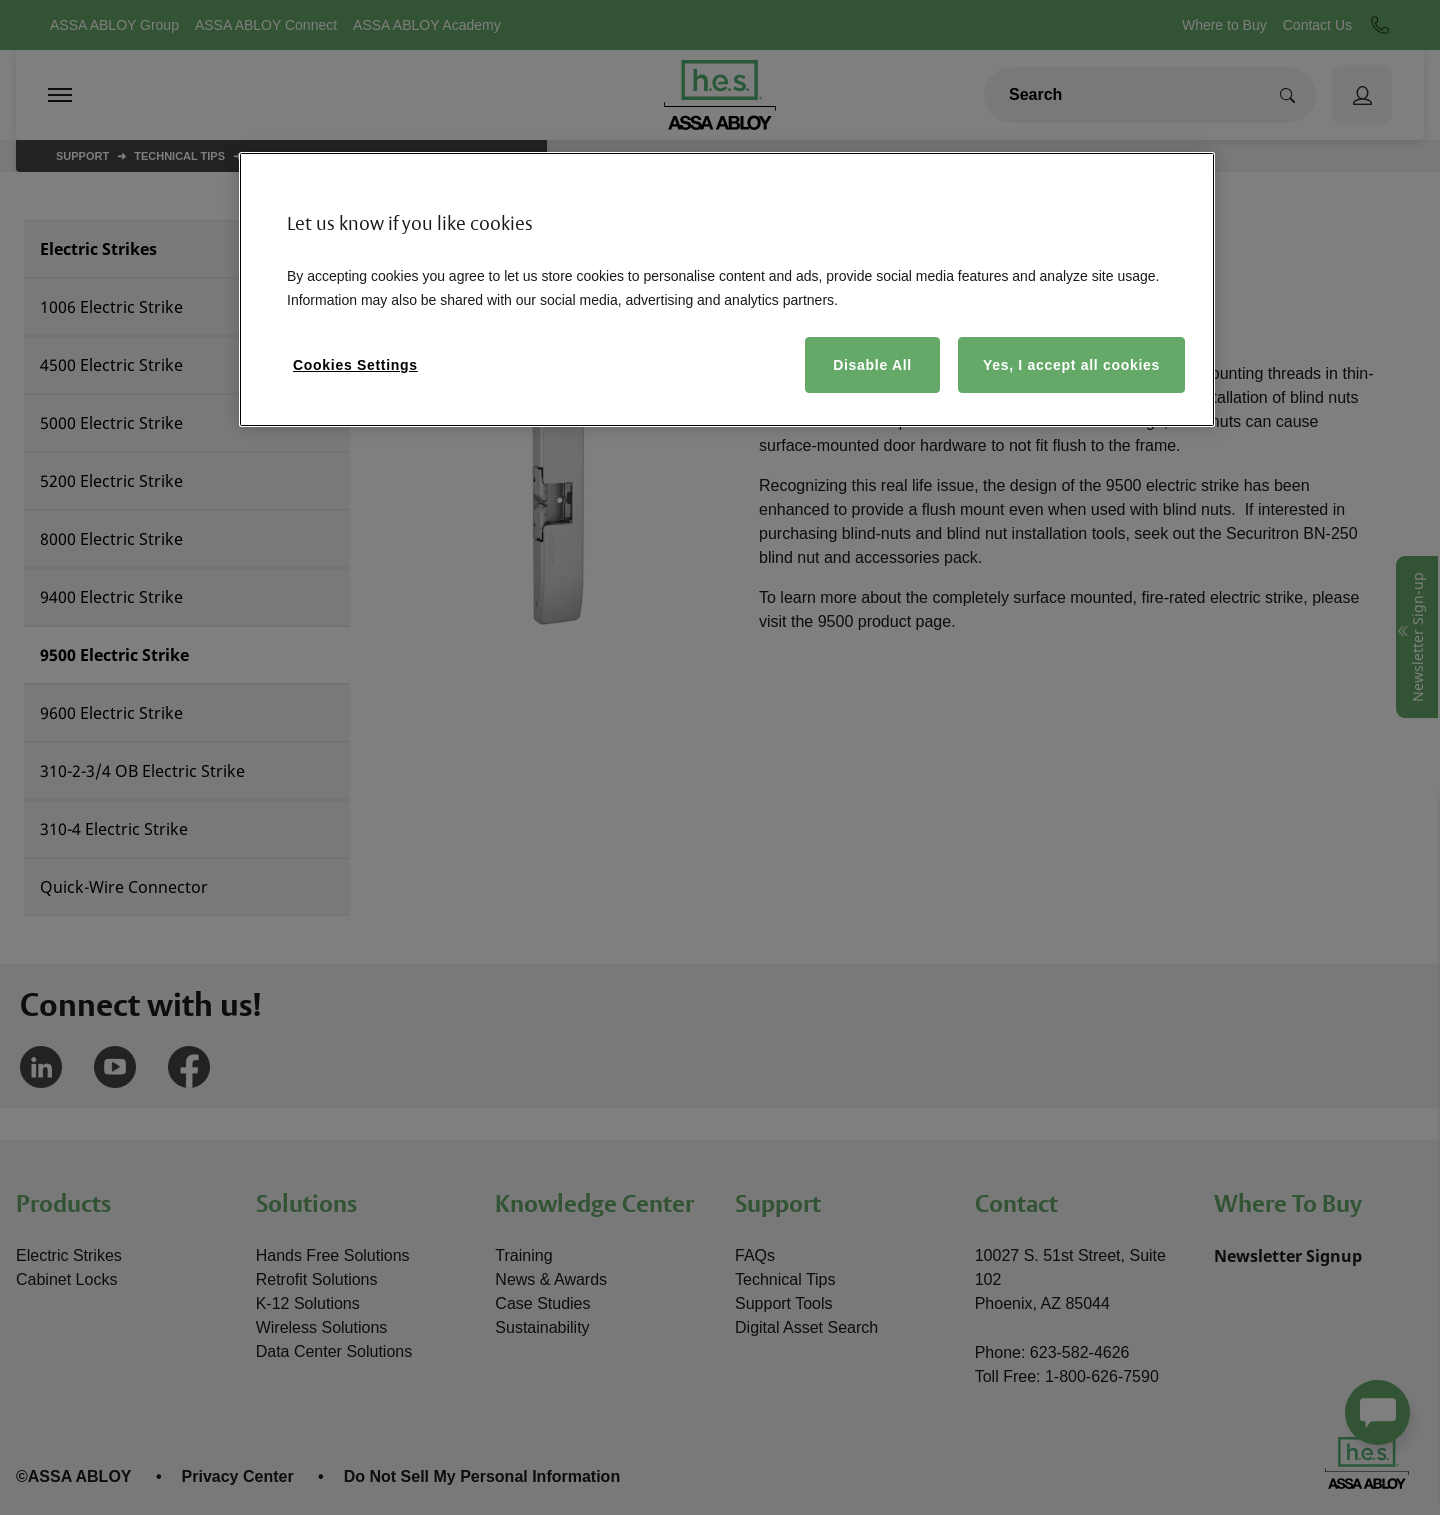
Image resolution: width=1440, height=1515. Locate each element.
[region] (727, 289)
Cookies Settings (355, 365)
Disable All (872, 365)
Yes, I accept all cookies (1071, 365)
